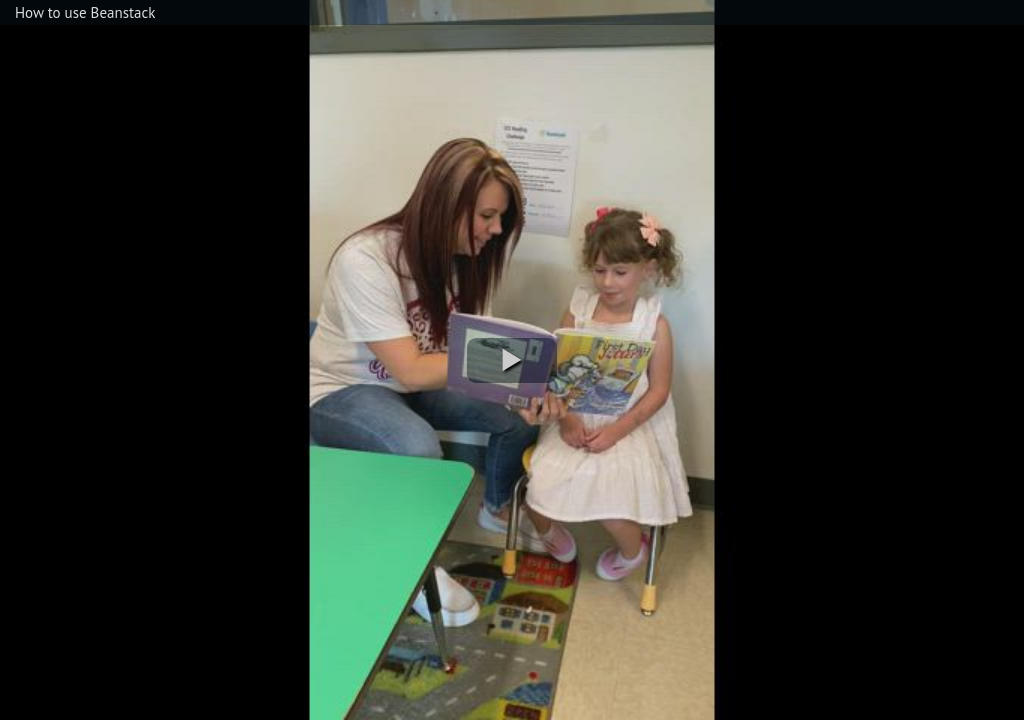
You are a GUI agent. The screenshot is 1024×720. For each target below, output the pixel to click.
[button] (512, 360)
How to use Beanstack (85, 12)
